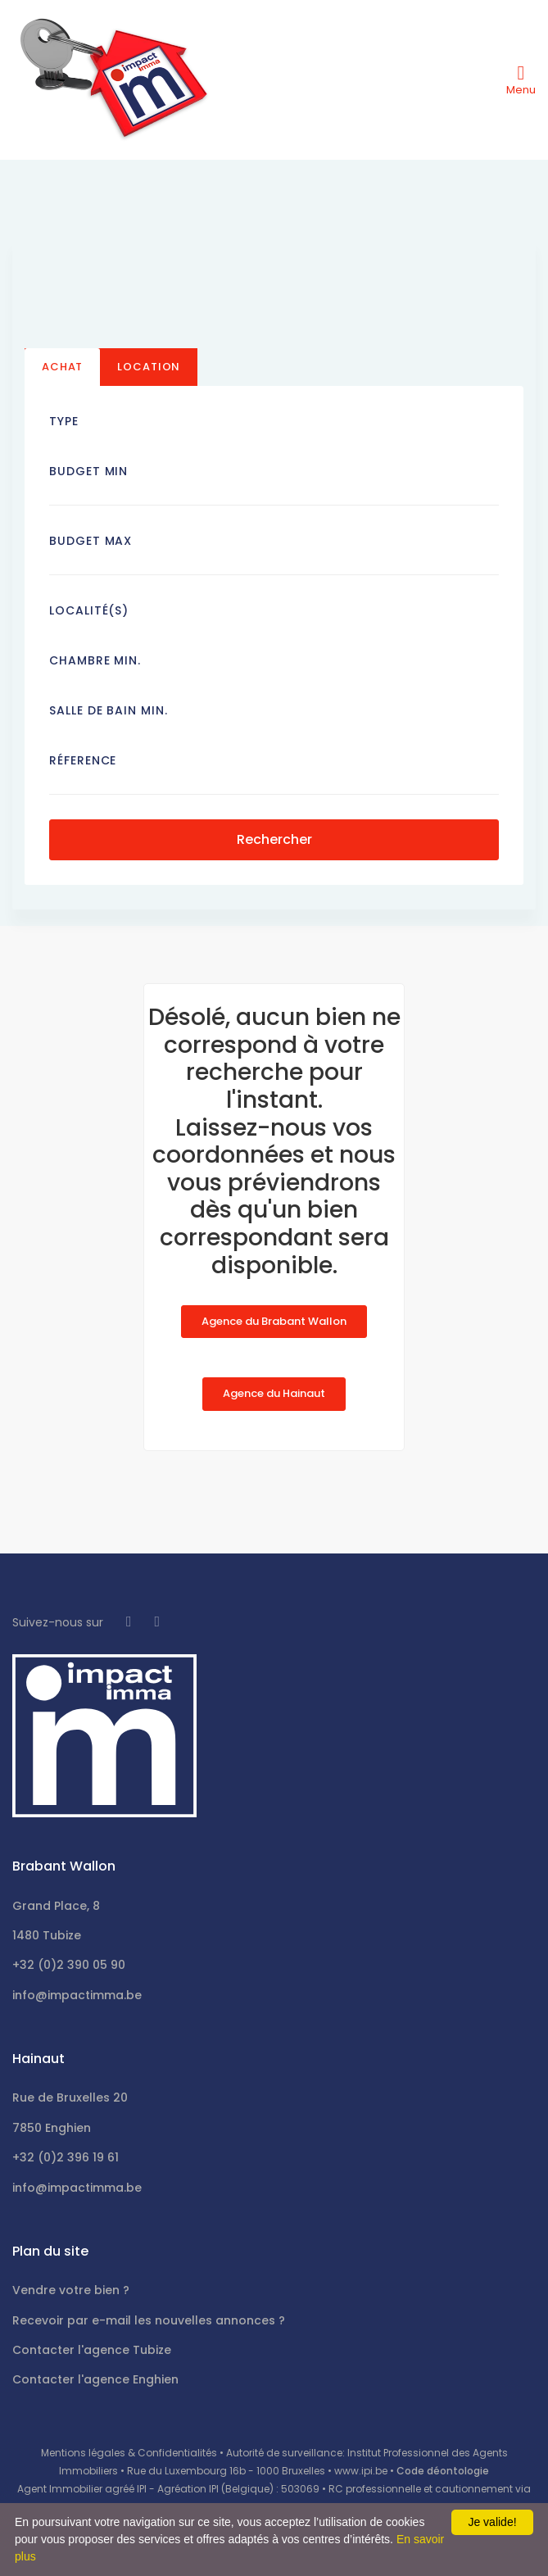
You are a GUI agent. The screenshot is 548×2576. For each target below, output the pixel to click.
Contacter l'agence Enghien (95, 2379)
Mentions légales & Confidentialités (129, 2453)
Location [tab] (148, 366)
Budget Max (90, 541)
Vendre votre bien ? (70, 2290)
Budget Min (88, 471)
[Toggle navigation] (521, 79)
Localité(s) (89, 610)
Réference (82, 760)
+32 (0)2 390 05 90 (68, 1965)
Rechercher (274, 839)
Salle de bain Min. (108, 710)
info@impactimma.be (77, 1995)
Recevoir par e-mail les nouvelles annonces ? (148, 2320)
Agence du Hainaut (274, 1393)
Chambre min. (95, 660)
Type (64, 421)
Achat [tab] (62, 366)
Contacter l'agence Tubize (91, 2350)
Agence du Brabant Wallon (274, 1321)
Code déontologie (442, 2471)
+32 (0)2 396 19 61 (65, 2157)
